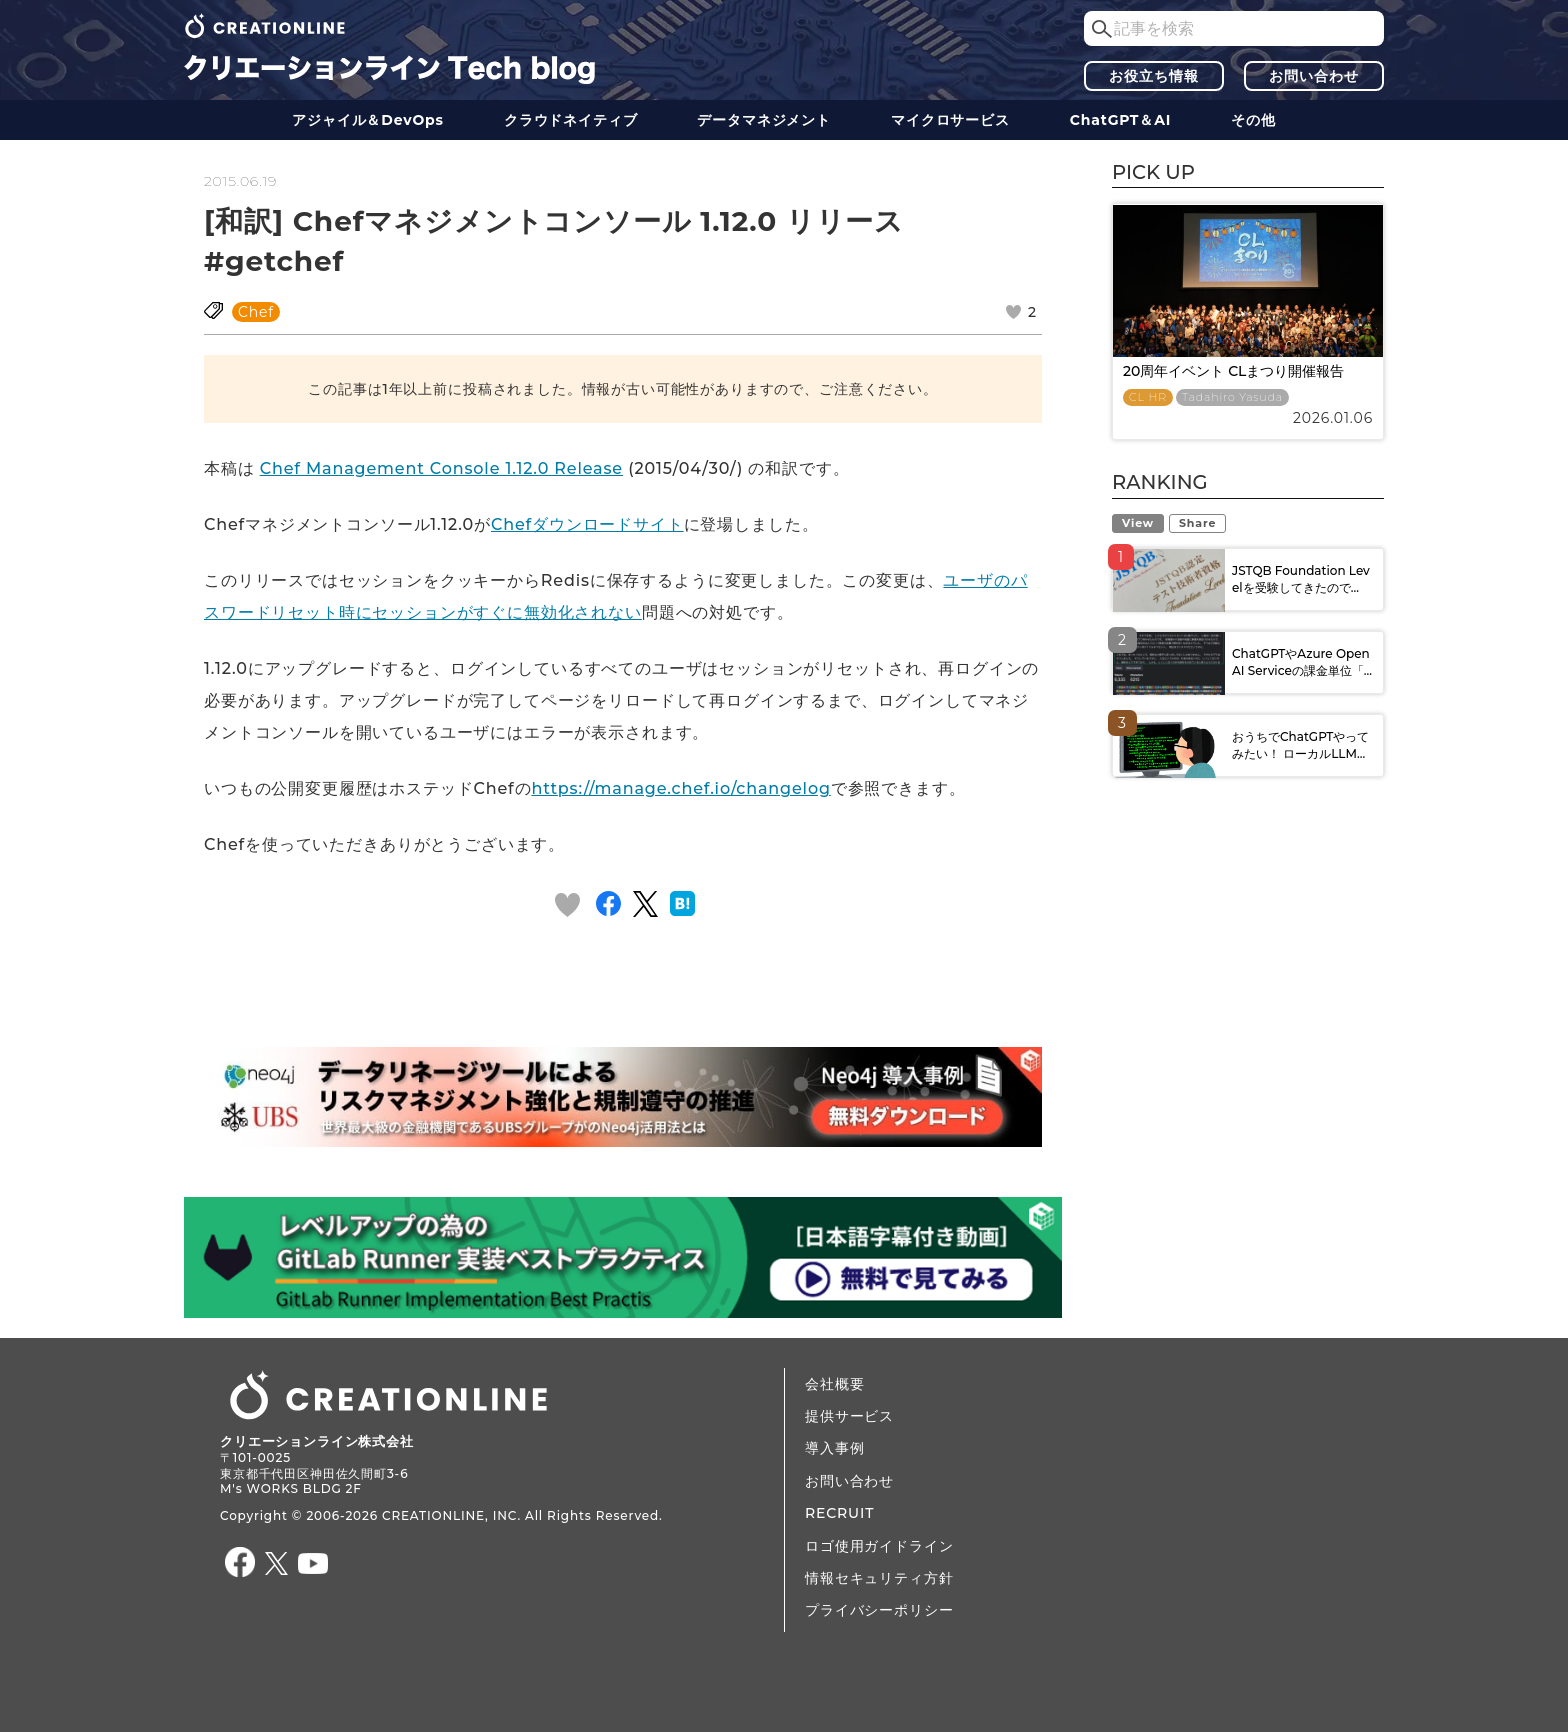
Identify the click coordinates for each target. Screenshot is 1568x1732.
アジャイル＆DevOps (368, 120)
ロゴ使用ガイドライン (879, 1546)
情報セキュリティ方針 (879, 1578)
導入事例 (834, 1448)
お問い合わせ (1313, 76)
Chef (256, 312)
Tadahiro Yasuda (1232, 397)
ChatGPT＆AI (1120, 120)
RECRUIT (839, 1513)
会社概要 (834, 1384)
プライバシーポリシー (879, 1610)
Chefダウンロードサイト (587, 524)
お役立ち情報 (1153, 76)
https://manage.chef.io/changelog (680, 788)
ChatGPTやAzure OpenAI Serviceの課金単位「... (1302, 662)
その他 (1253, 120)
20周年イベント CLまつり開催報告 (1233, 371)
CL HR (1148, 397)
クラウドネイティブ (571, 120)
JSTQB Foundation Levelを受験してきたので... (1301, 579)
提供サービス (849, 1416)
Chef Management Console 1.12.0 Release (441, 468)
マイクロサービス (950, 120)
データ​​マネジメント (764, 120)
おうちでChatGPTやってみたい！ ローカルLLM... (1300, 745)
